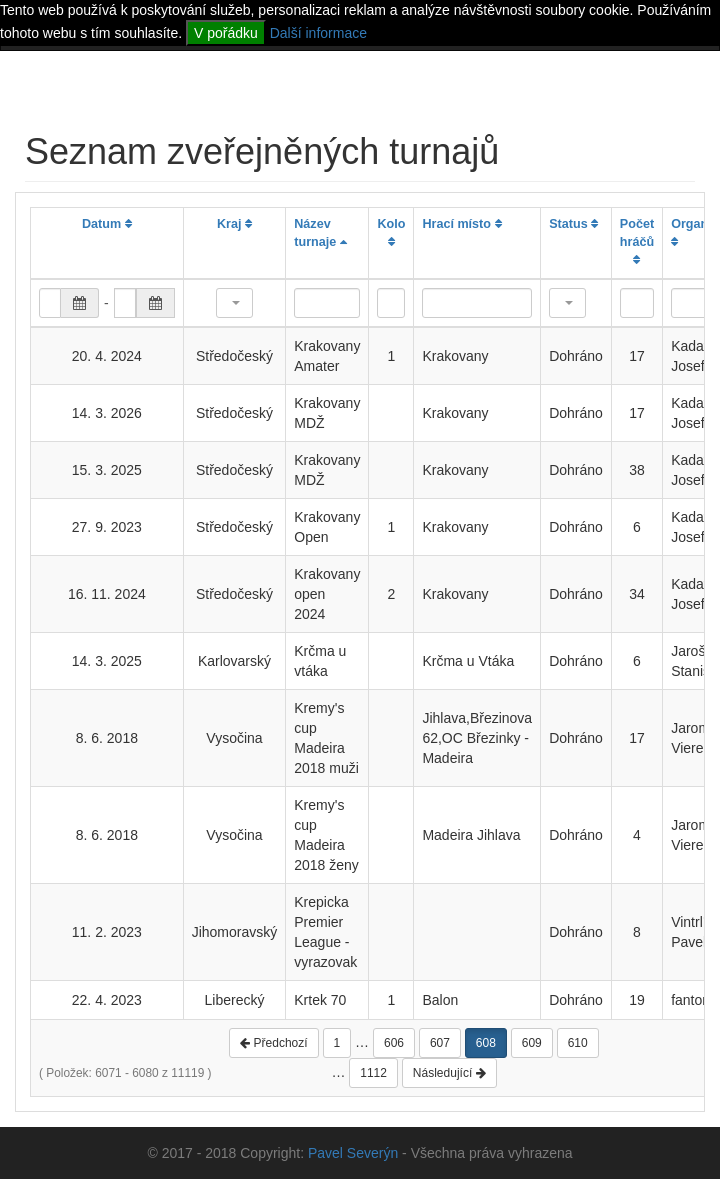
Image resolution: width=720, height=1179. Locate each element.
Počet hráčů (637, 242)
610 (578, 1043)
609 (532, 1043)
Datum (107, 224)
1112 (373, 1073)
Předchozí (273, 1043)
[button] (234, 303)
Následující (449, 1073)
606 (394, 1043)
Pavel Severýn (353, 1153)
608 (486, 1043)
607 (440, 1043)
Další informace (318, 33)
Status (573, 224)
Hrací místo (461, 224)
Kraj (234, 224)
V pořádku (226, 33)
